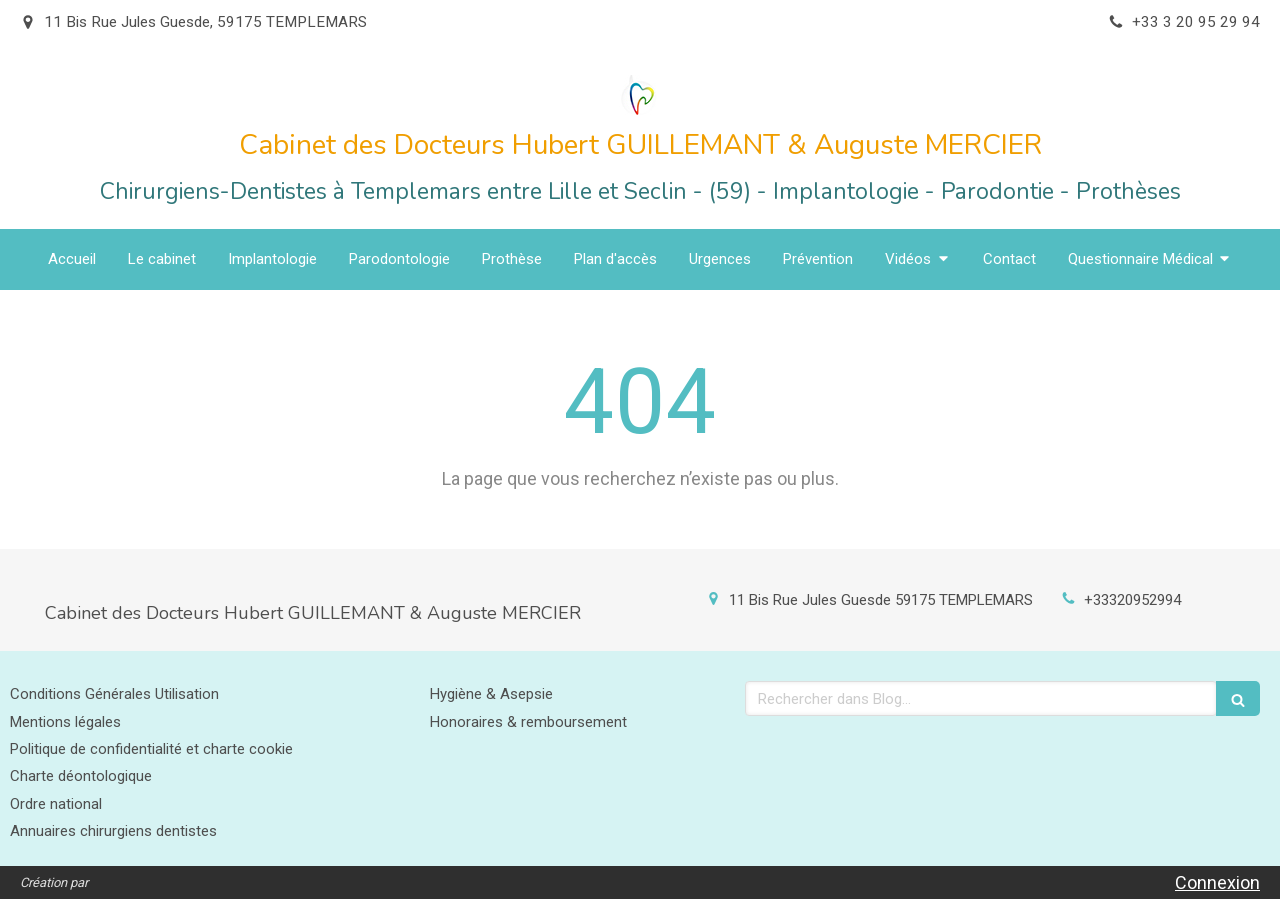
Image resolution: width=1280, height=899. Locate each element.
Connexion (1217, 882)
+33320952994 (1132, 600)
